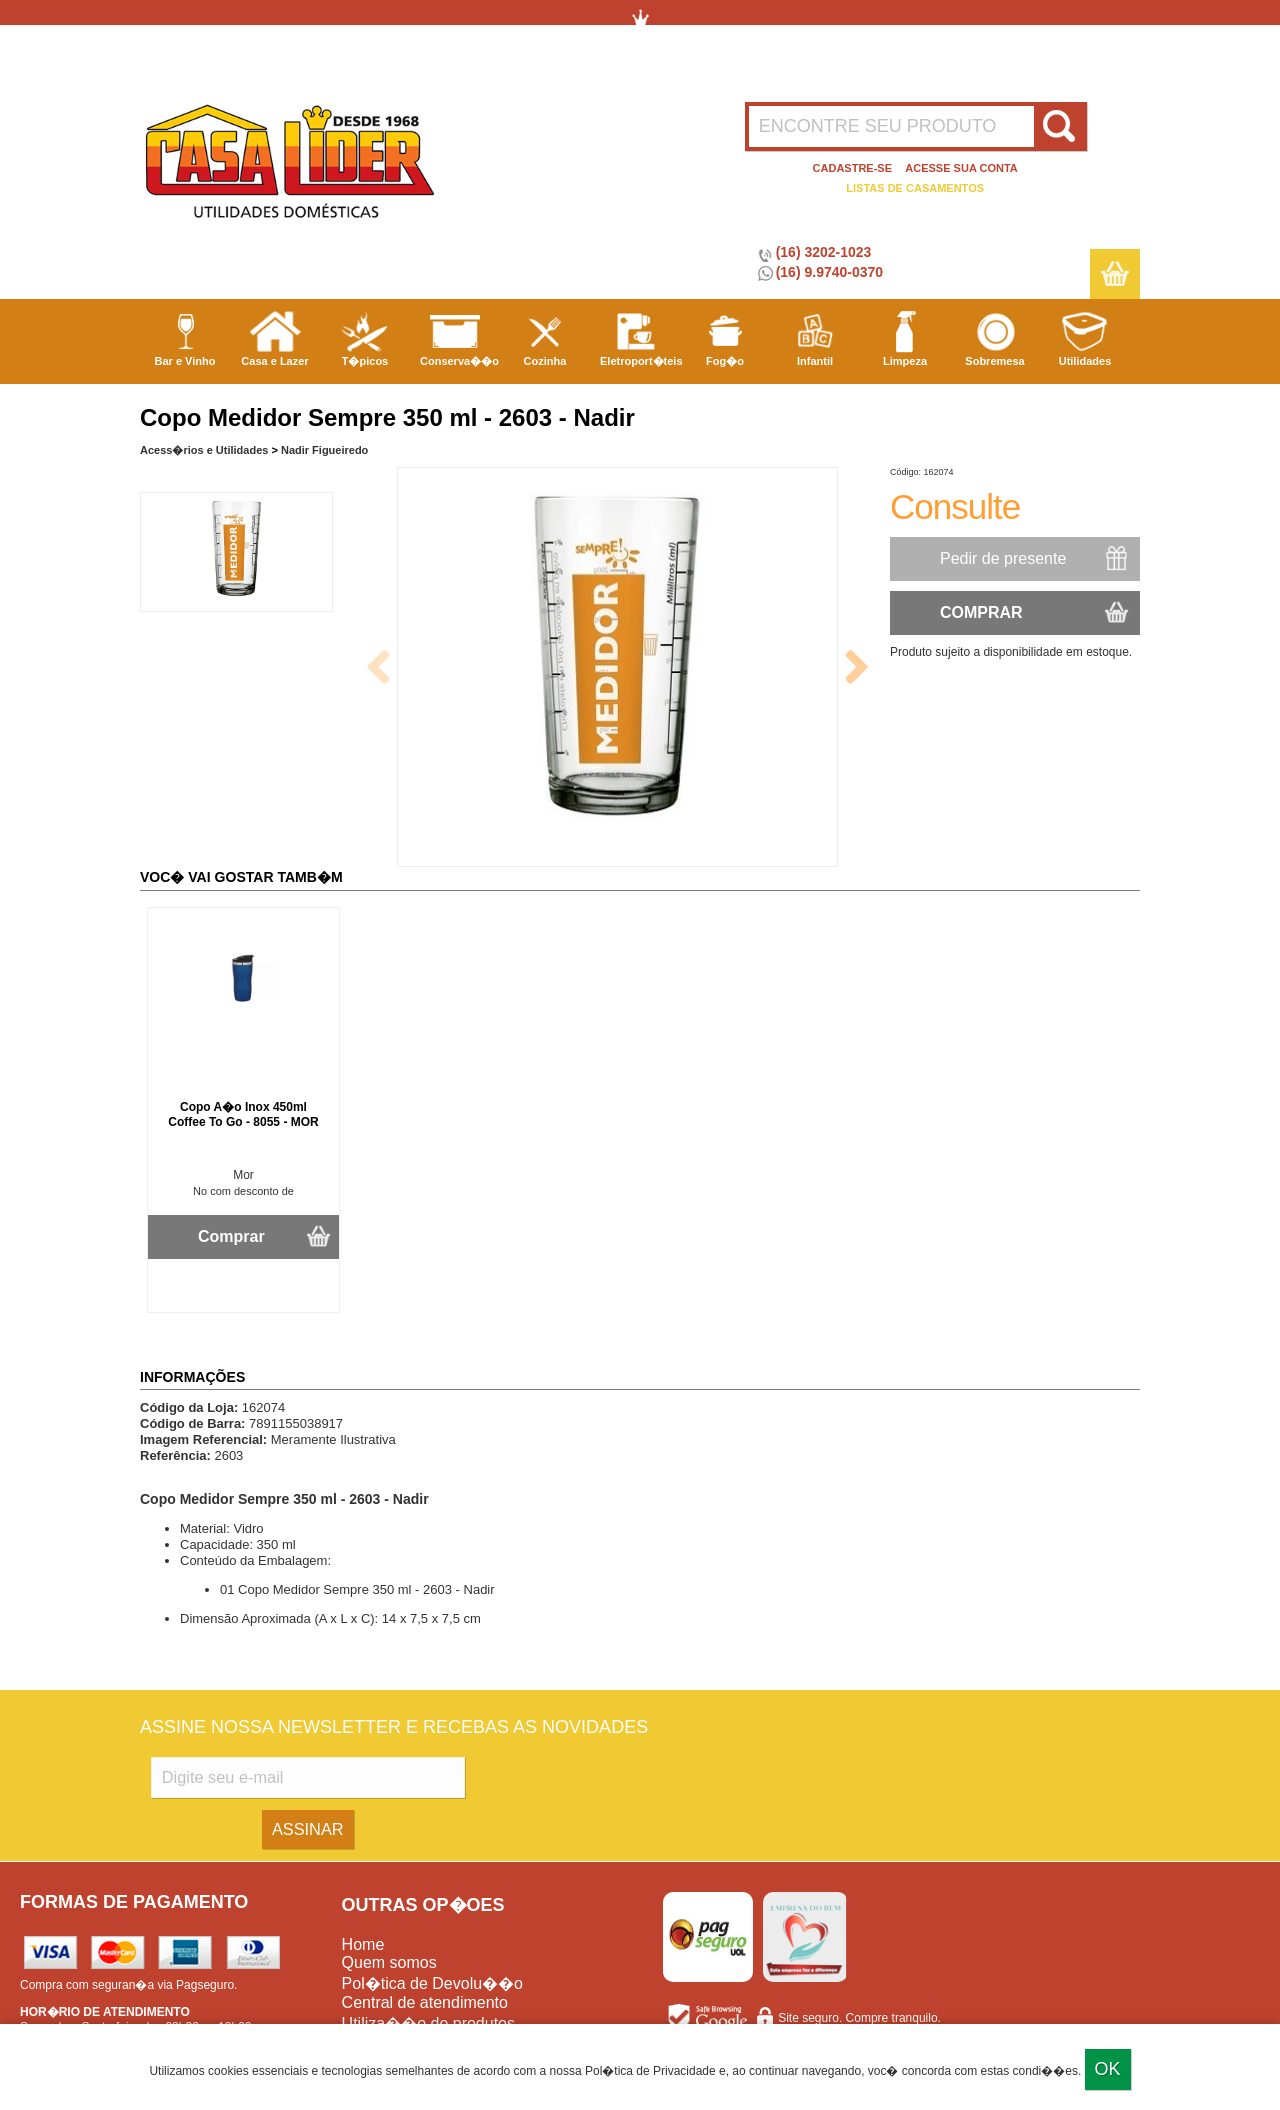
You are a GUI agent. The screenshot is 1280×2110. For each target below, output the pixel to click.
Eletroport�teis (640, 262)
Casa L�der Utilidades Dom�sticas (800, 1999)
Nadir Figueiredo (324, 351)
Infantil (815, 262)
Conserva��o (459, 262)
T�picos (365, 262)
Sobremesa (994, 262)
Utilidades (1085, 262)
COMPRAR (981, 513)
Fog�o (725, 262)
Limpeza (905, 262)
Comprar (231, 1137)
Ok (1108, 2069)
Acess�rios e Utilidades (204, 351)
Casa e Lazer (274, 262)
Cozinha (545, 262)
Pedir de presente (1003, 459)
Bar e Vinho (185, 262)
